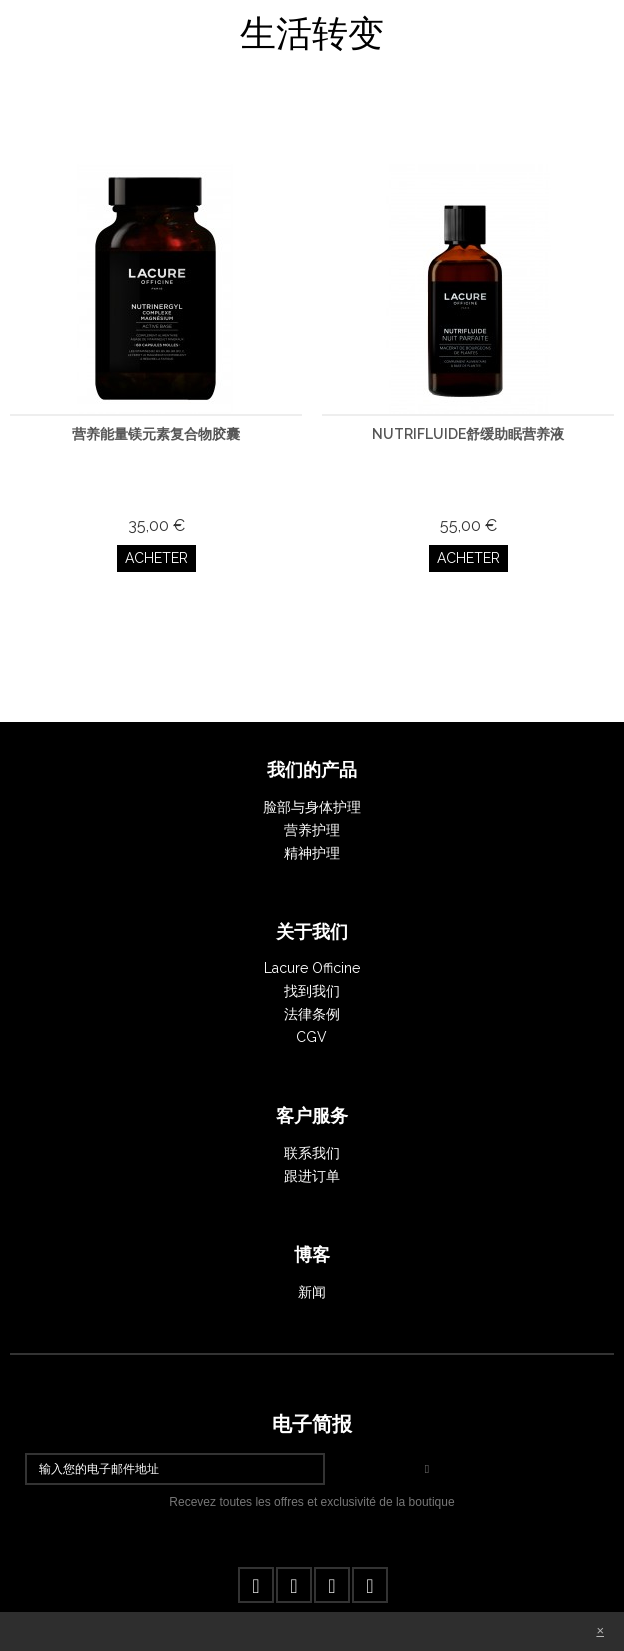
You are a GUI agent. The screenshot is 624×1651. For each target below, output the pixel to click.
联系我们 (312, 1153)
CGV (311, 1037)
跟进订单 (312, 1176)
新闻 (312, 1292)
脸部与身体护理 (312, 807)
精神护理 (312, 853)
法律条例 (312, 1014)
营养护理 (312, 830)
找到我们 (312, 991)
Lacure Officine (312, 968)
